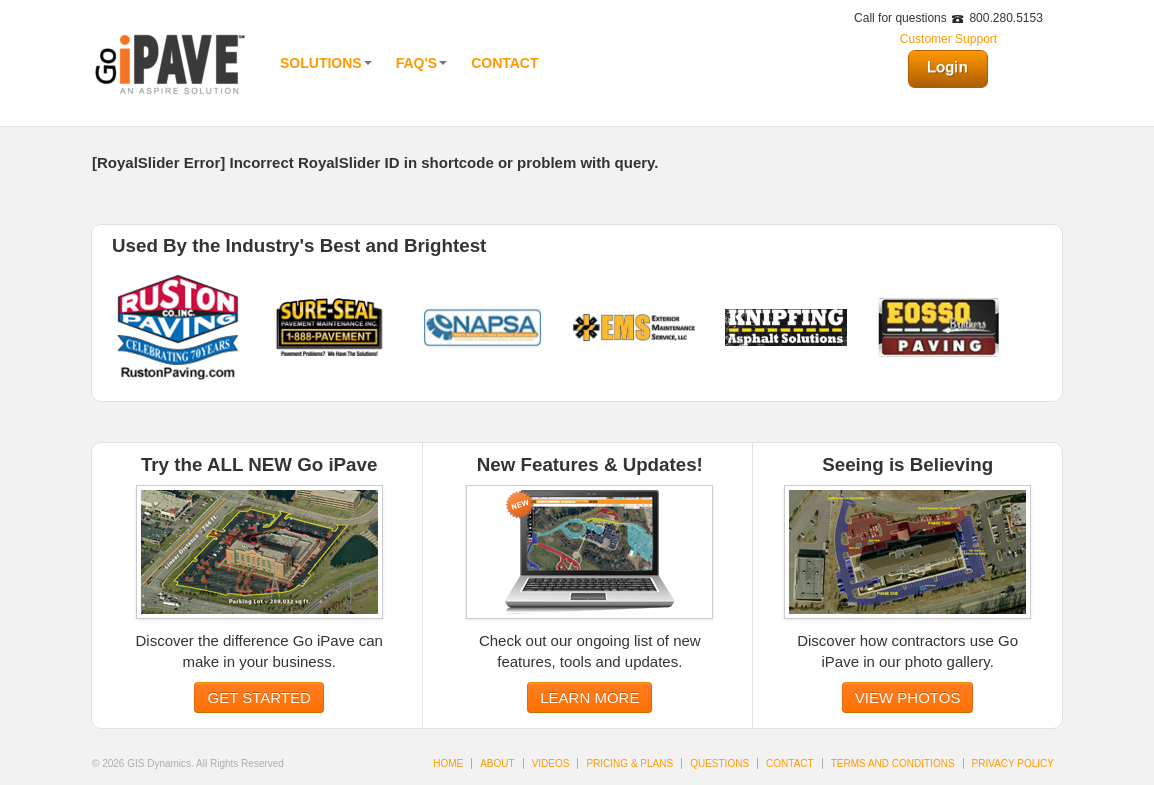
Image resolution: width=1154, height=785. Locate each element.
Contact (504, 63)
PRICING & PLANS (629, 763)
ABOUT (497, 763)
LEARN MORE (589, 697)
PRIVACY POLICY (1013, 763)
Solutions (326, 63)
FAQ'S (421, 63)
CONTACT (790, 763)
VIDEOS (551, 763)
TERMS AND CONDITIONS (893, 763)
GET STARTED (258, 697)
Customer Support (948, 39)
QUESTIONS (719, 763)
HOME (448, 763)
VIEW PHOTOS (908, 697)
